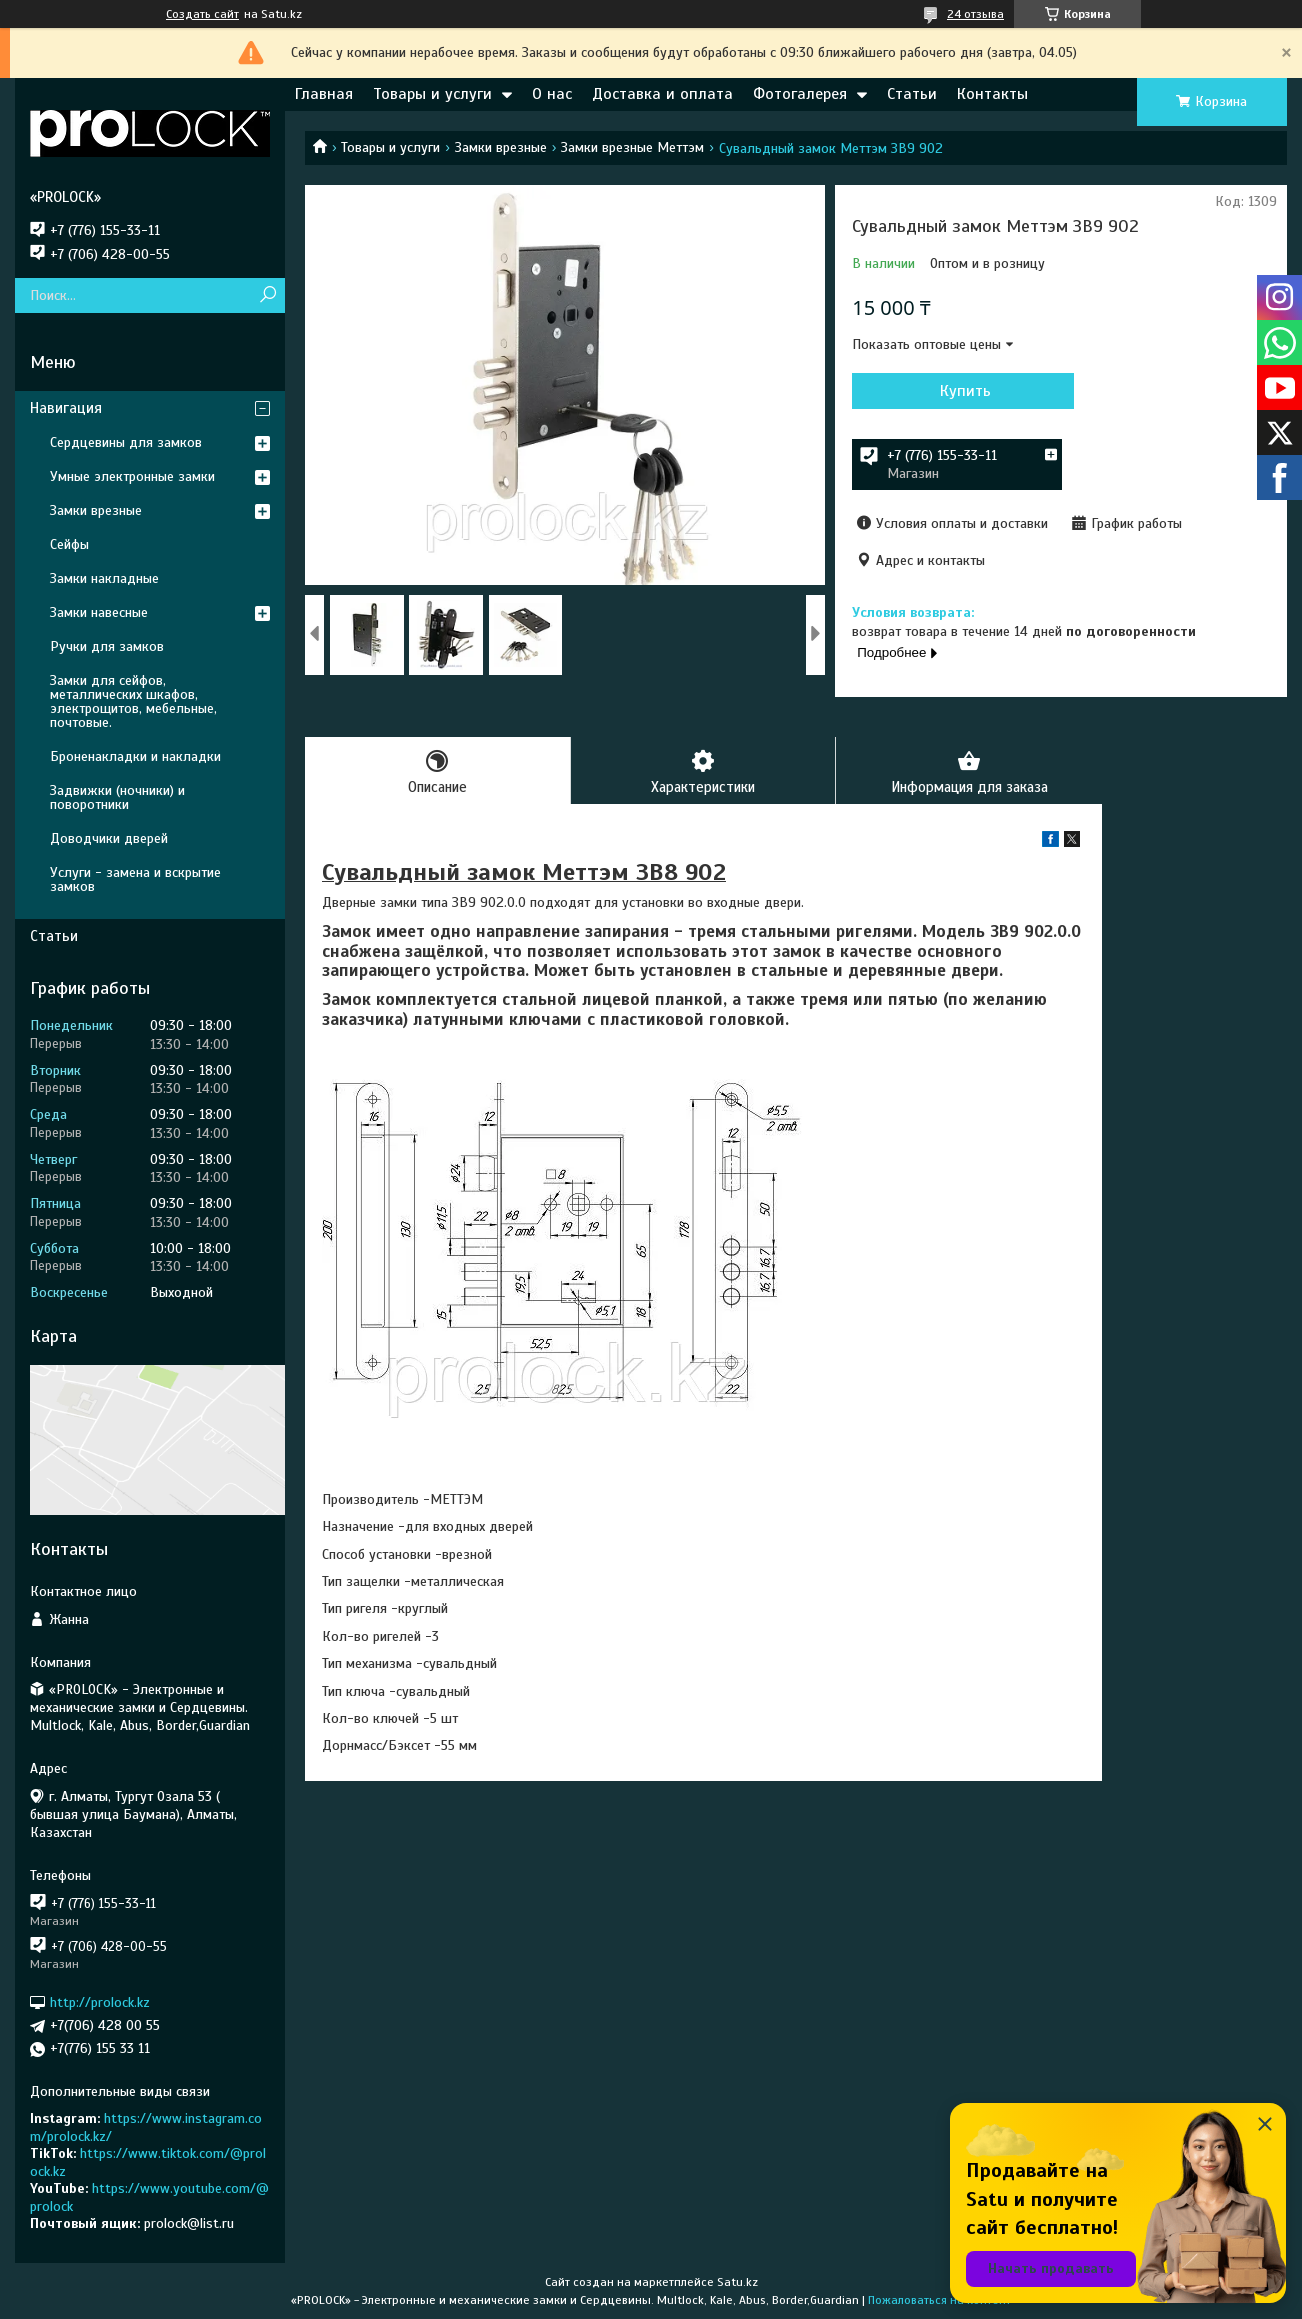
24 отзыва (975, 14)
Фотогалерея (800, 94)
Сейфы (69, 544)
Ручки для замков (107, 646)
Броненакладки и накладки (135, 756)
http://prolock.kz (100, 2002)
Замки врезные (501, 147)
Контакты (992, 94)
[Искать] (267, 295)
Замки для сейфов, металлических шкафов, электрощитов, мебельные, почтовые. (133, 701)
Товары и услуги (432, 94)
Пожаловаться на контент (939, 2300)
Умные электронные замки (132, 476)
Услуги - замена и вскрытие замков (135, 879)
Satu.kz (737, 2282)
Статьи (912, 94)
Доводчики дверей (109, 838)
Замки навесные (99, 612)
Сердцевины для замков (126, 442)
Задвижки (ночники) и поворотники (117, 797)
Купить (959, 391)
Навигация (66, 408)
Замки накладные (104, 578)
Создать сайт (202, 14)
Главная (324, 94)
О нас (552, 94)
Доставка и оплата (662, 94)
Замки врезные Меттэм (632, 147)
